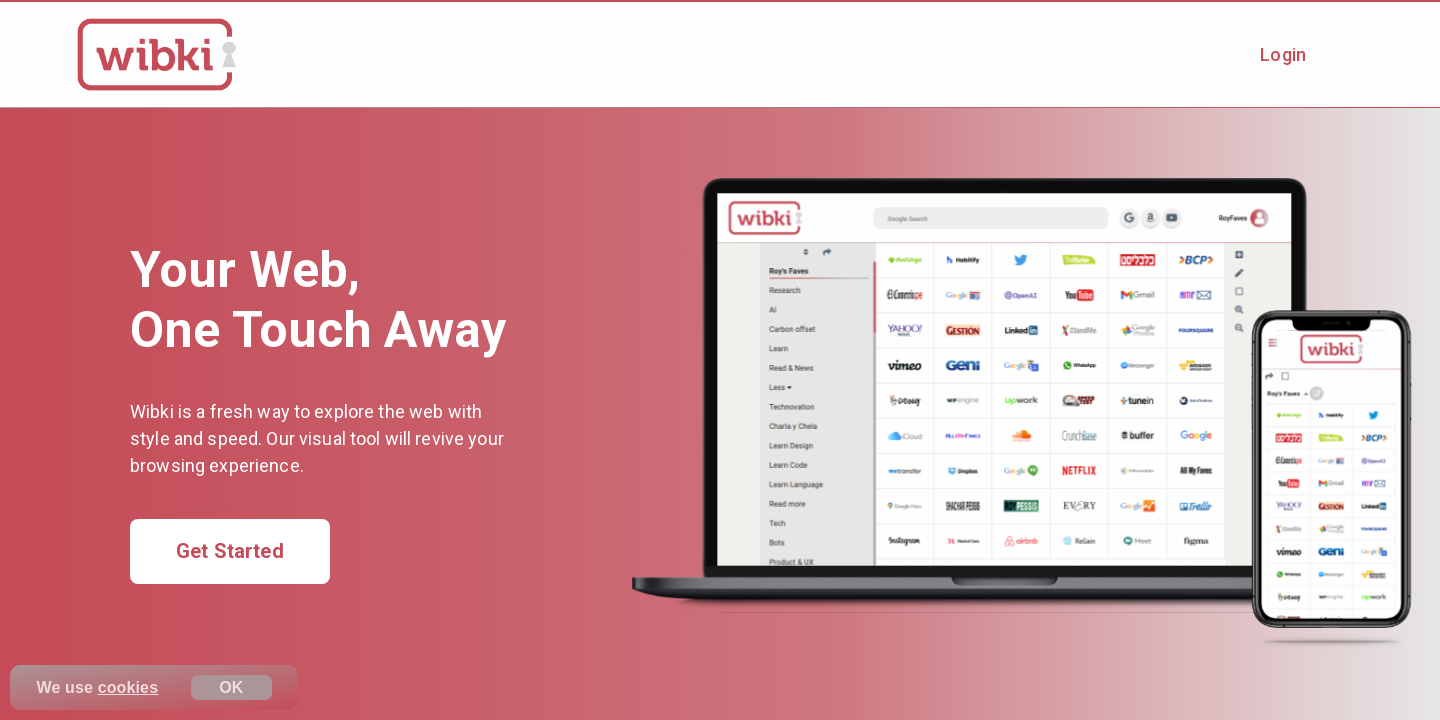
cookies (128, 687)
